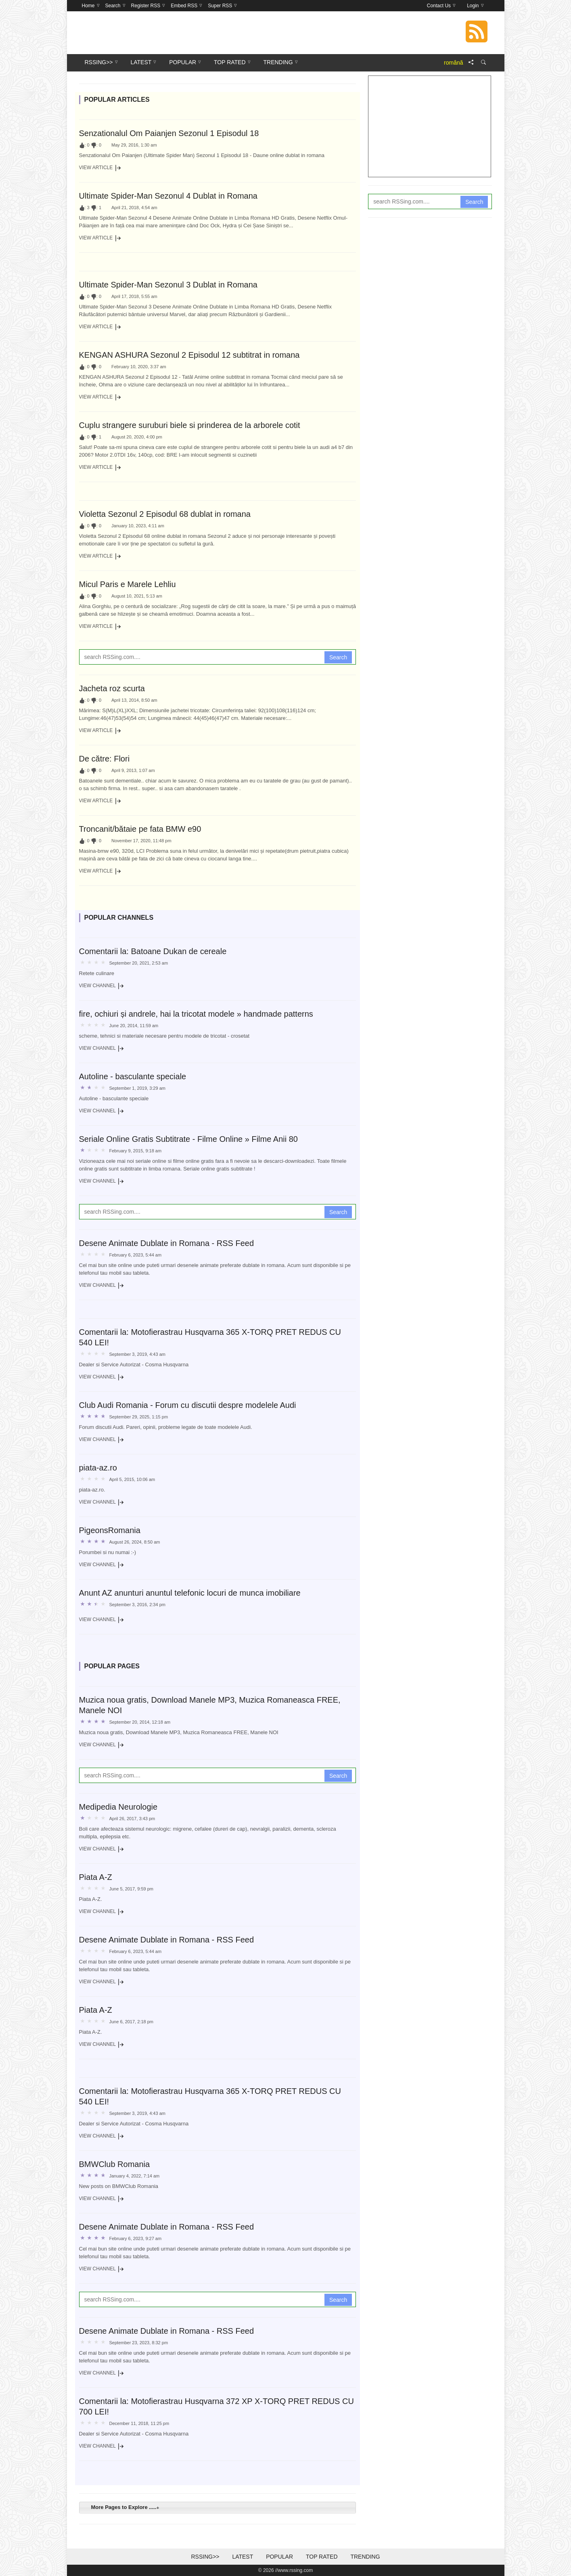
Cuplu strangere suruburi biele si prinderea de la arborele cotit (189, 425)
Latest (242, 2556)
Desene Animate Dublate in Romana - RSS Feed (166, 1243)
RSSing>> (205, 2556)
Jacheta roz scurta (112, 688)
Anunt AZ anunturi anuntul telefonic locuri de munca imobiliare (190, 1592)
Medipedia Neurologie (118, 1806)
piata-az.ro (98, 1467)
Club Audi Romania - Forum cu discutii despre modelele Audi (187, 1405)
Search (338, 657)
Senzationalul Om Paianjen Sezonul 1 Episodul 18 (169, 133)
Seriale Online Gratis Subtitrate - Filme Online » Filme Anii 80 (188, 1139)
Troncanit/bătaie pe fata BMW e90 (140, 828)
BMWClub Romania (114, 2164)
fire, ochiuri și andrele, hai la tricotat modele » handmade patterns (196, 1013)
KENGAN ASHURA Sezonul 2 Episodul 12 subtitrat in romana (189, 354)
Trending (365, 2556)
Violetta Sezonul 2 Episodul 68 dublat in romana (165, 514)
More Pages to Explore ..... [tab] (124, 2507)
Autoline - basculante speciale (132, 1076)
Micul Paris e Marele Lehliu (127, 584)
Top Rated (322, 2556)
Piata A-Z (95, 1877)
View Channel (101, 986)
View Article (100, 168)
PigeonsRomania (109, 1530)
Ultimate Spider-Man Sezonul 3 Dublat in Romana (168, 284)
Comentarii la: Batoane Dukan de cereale (153, 951)
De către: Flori (104, 758)
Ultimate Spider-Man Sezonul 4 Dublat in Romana (168, 195)
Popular (279, 2556)
